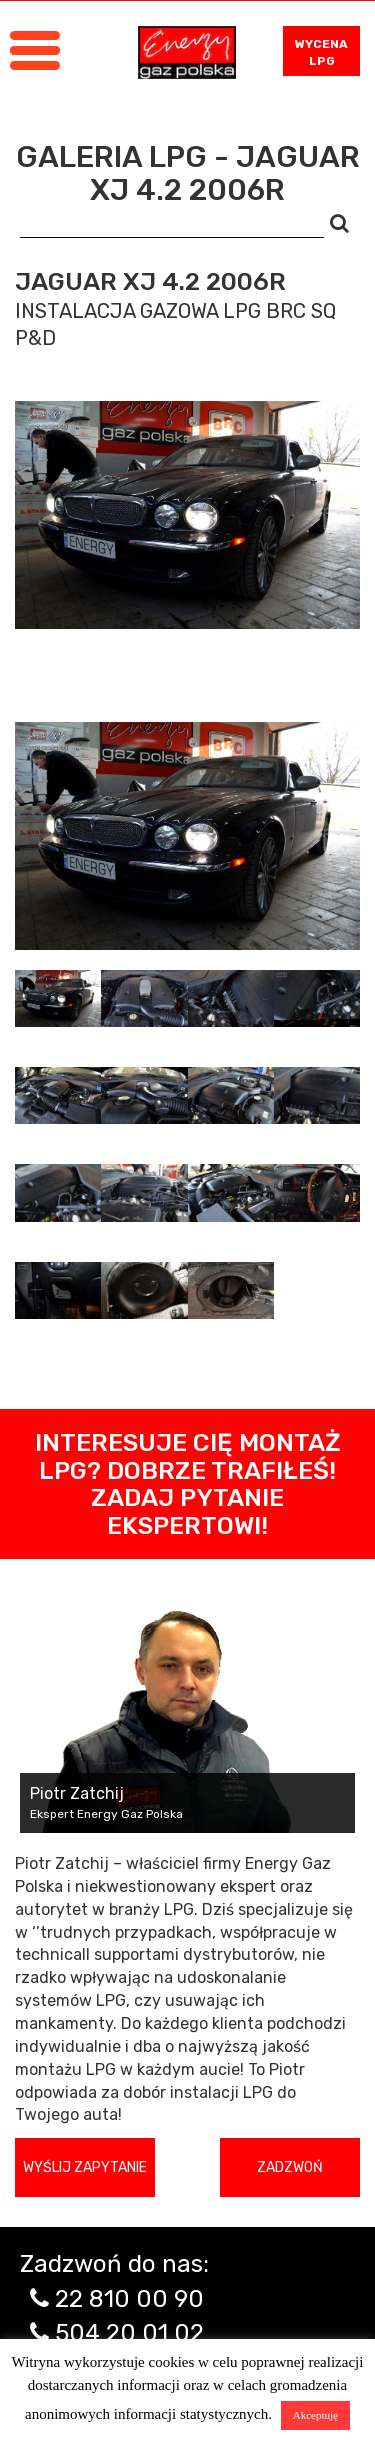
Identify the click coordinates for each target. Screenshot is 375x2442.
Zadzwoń (290, 2167)
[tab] (58, 998)
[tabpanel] (187, 836)
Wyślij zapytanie (85, 2167)
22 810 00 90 (129, 2299)
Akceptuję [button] (315, 2415)
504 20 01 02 (129, 2333)
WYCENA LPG (321, 52)
